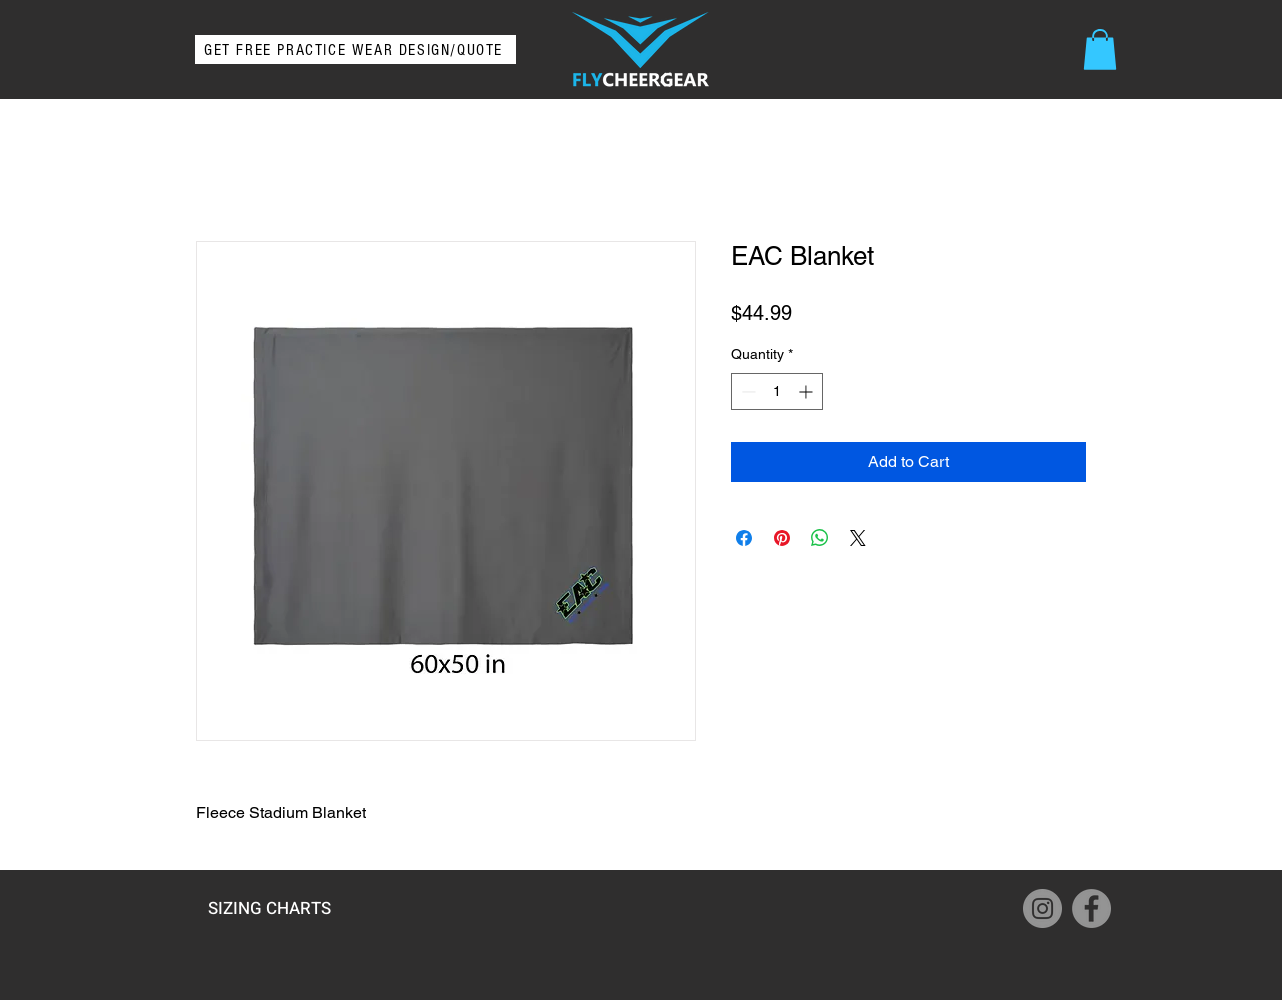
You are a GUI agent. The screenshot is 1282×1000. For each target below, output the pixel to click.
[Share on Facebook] (744, 538)
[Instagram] (1042, 908)
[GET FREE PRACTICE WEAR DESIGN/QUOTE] (355, 49)
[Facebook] (1091, 908)
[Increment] (807, 391)
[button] (1100, 49)
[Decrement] (746, 391)
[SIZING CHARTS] (269, 908)
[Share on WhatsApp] (820, 538)
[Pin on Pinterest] (782, 538)
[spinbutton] (777, 391)
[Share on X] (858, 538)
